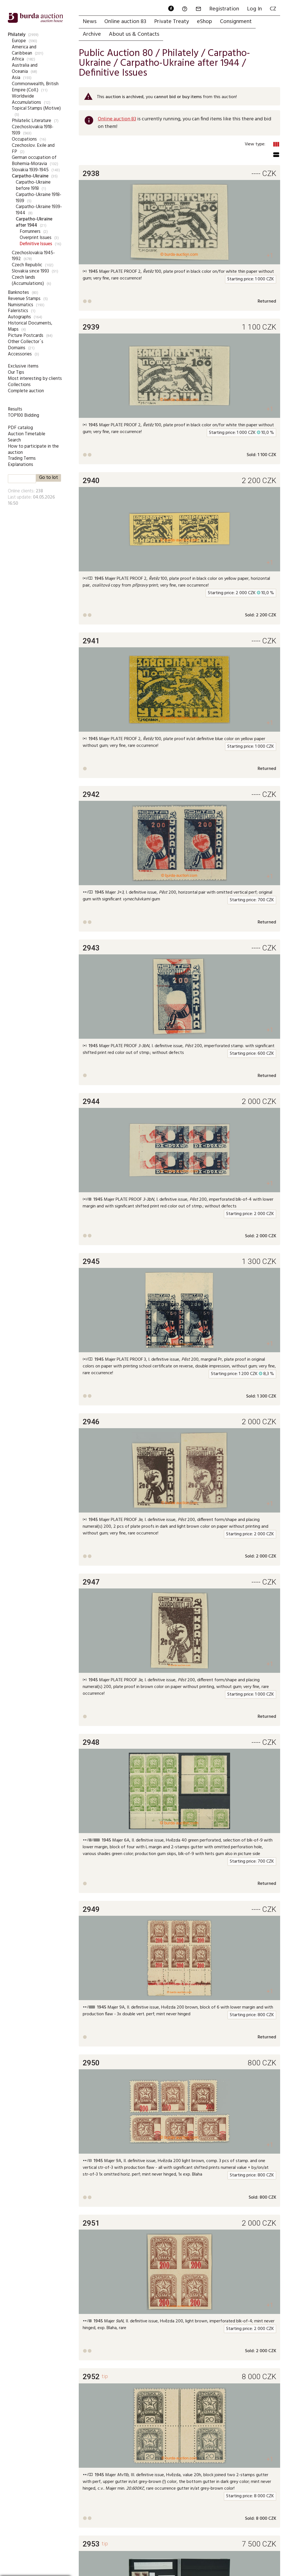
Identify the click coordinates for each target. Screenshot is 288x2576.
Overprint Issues (35, 238)
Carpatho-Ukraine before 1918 (33, 185)
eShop (204, 21)
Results (15, 409)
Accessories (20, 354)
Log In (254, 8)
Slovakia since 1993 (30, 271)
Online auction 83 (125, 21)
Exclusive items (23, 366)
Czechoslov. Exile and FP (33, 148)
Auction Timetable (26, 434)
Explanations (20, 464)
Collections (19, 385)
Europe (19, 41)
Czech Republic (27, 265)
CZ (273, 8)
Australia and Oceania (24, 68)
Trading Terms (22, 458)
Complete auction (26, 391)
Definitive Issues (36, 244)
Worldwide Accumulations (26, 99)
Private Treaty (171, 21)
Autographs (19, 317)
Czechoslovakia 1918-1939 (32, 130)
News (89, 21)
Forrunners (30, 231)
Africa (18, 59)
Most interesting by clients (35, 378)
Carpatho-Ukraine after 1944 (34, 222)
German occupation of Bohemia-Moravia (34, 161)
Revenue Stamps (24, 299)
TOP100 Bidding (23, 415)
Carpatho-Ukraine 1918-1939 (38, 198)
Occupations (24, 139)
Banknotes (18, 292)
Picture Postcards (25, 335)
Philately (16, 35)
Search (14, 440)
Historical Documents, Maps (30, 326)
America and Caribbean (24, 50)
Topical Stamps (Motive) (36, 108)
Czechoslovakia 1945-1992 (33, 256)
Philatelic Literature (31, 121)
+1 (269, 255)
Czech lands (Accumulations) (28, 280)
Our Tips (16, 372)
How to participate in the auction (33, 449)
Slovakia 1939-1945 (30, 170)
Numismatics (20, 305)
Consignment (236, 21)
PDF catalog (20, 428)
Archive (92, 34)
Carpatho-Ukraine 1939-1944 (39, 210)
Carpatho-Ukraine (30, 176)
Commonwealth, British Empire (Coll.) (35, 87)
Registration (224, 8)
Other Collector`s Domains (25, 345)
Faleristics (18, 311)
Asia (16, 78)
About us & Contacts (134, 34)
